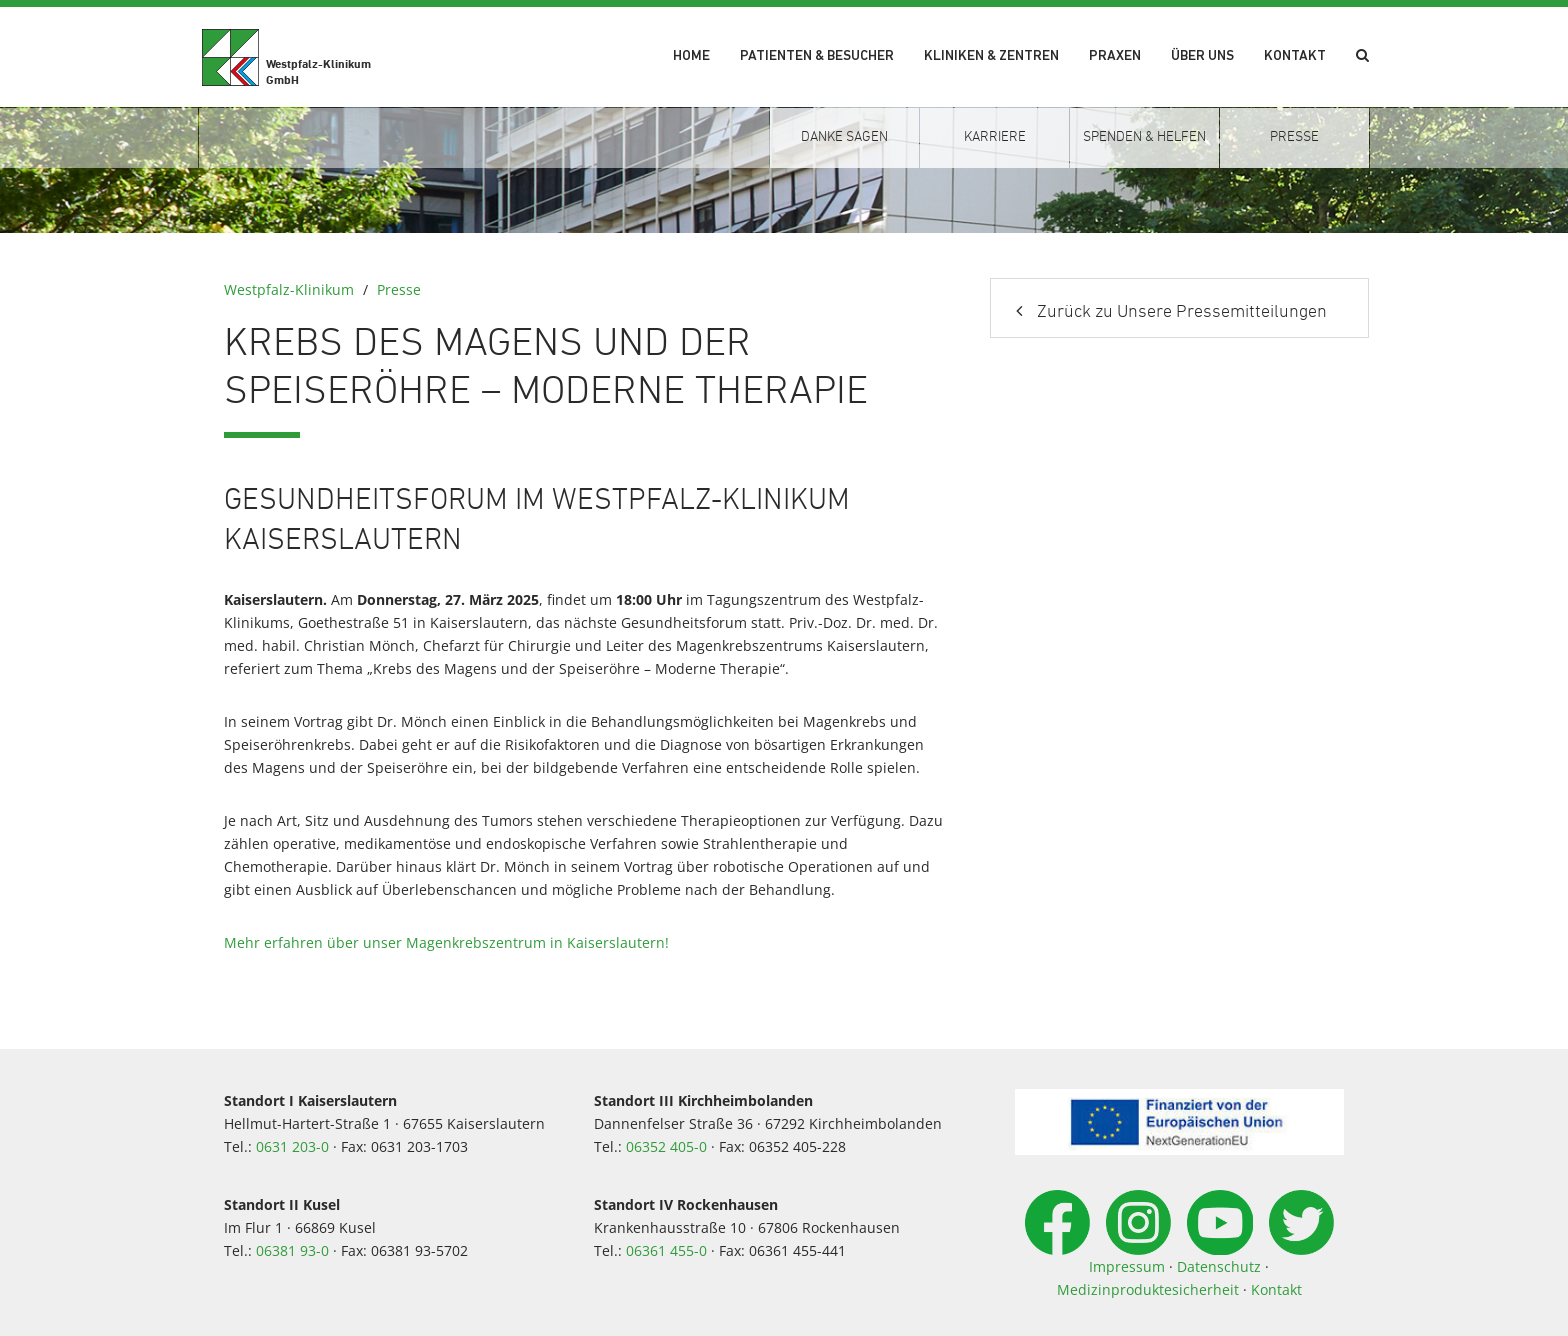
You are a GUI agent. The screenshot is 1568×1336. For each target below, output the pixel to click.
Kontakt (1295, 56)
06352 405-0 (666, 1146)
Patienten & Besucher (817, 56)
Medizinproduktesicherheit (1148, 1289)
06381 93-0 (292, 1250)
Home (691, 56)
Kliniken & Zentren (991, 56)
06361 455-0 (666, 1250)
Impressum (1127, 1266)
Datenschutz (1219, 1266)
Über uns (1202, 56)
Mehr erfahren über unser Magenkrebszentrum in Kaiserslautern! (446, 942)
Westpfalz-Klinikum (289, 289)
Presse (399, 289)
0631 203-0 (292, 1146)
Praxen (1115, 56)
